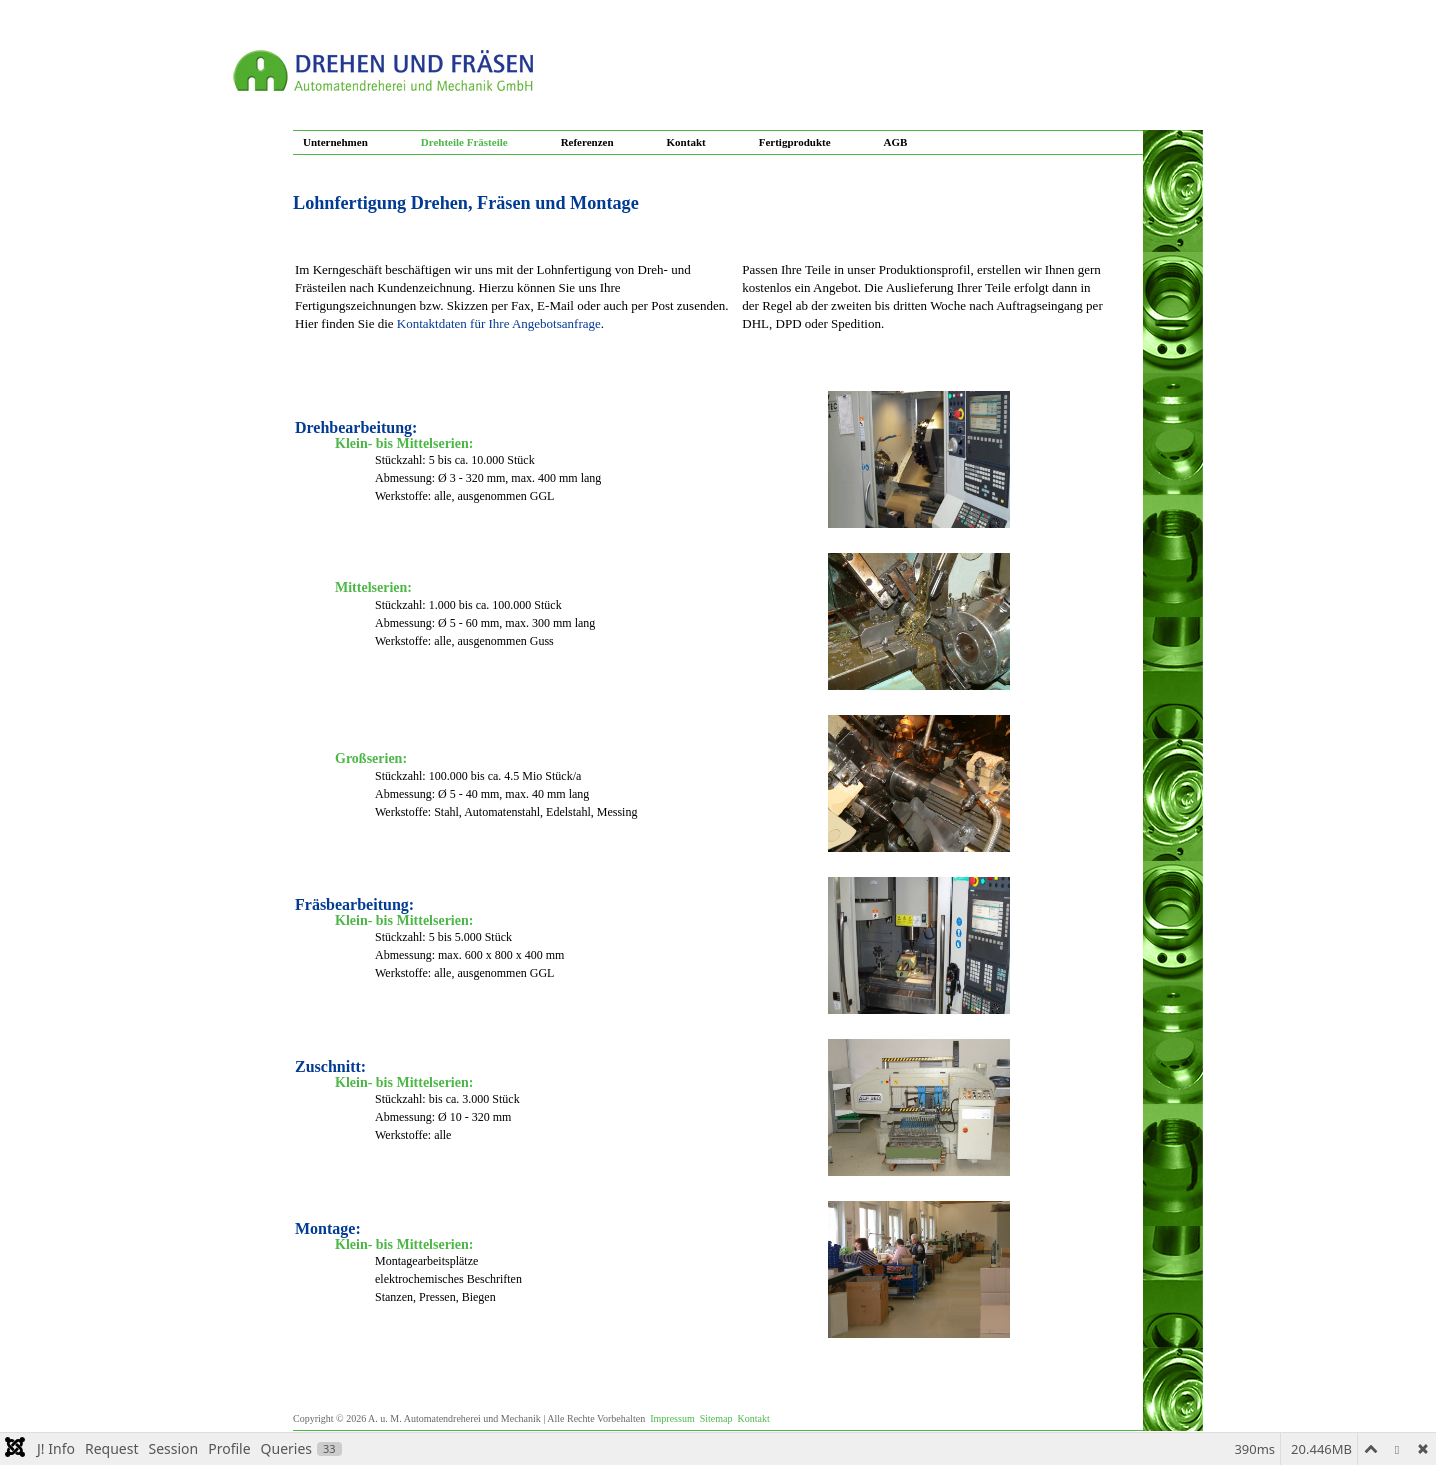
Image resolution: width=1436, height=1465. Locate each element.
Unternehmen (335, 142)
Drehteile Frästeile (464, 142)
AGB (896, 142)
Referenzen (587, 142)
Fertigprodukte (795, 142)
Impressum (672, 1418)
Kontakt (686, 142)
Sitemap (716, 1418)
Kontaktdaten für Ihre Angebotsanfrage (499, 323)
